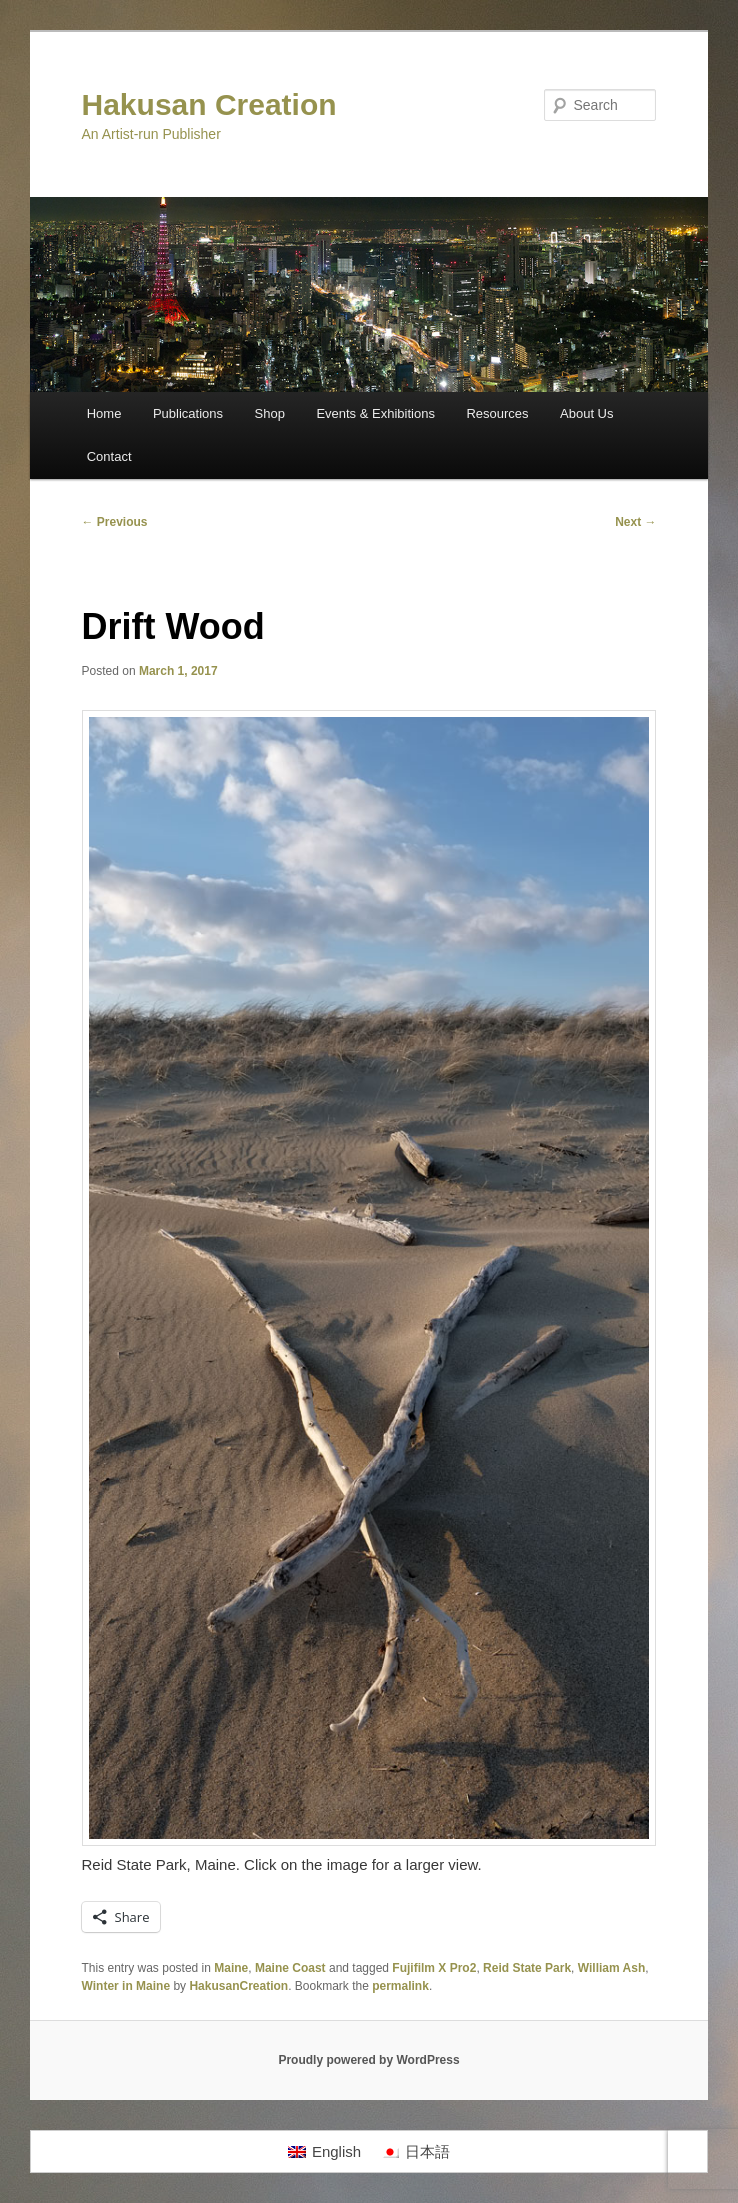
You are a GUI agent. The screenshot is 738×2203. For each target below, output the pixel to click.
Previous (115, 522)
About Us (586, 413)
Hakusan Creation (209, 104)
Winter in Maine (126, 1986)
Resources (497, 413)
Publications (188, 413)
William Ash (611, 1968)
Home (104, 413)
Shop (270, 413)
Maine (231, 1968)
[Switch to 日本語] (415, 2152)
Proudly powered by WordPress (368, 2060)
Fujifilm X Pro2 (434, 1968)
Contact (109, 456)
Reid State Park (527, 1968)
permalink (400, 1986)
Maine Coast (290, 1968)
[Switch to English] (324, 2152)
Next (635, 522)
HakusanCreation (238, 1986)
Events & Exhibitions (375, 413)
